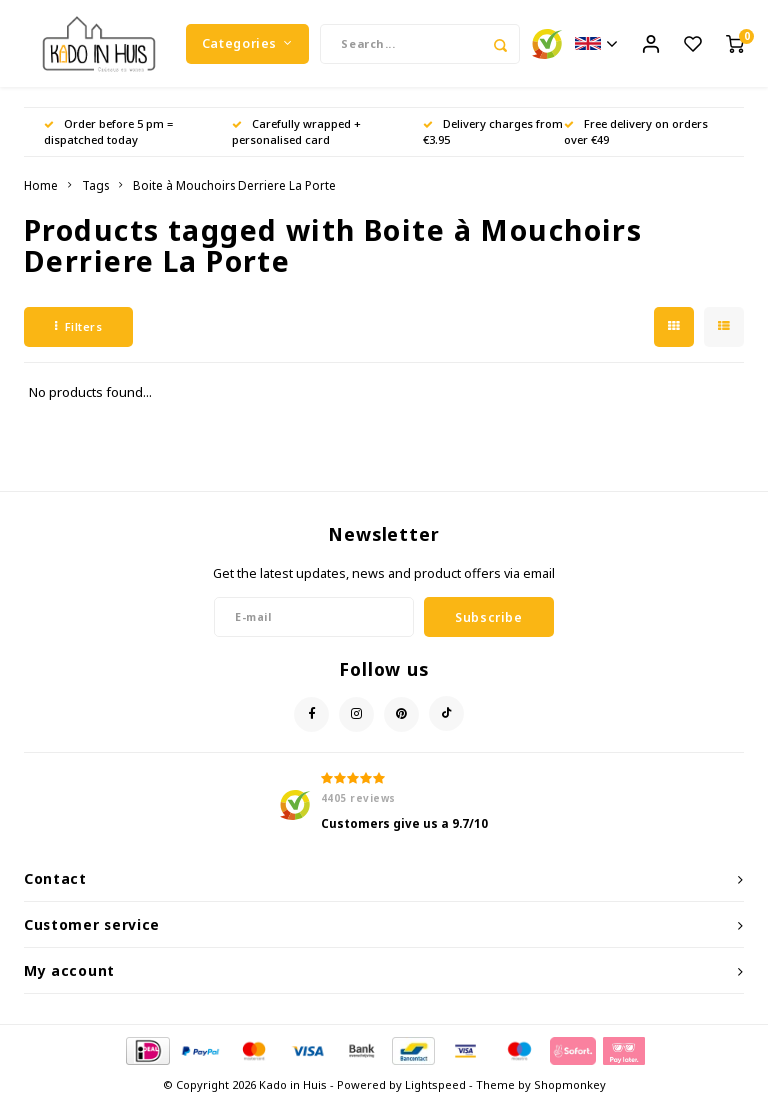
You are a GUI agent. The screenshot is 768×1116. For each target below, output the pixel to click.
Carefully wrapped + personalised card (296, 144)
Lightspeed (435, 1097)
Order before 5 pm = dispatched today (108, 144)
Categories (247, 49)
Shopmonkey (570, 1097)
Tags (95, 198)
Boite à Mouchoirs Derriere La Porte (234, 198)
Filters (78, 339)
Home (41, 198)
